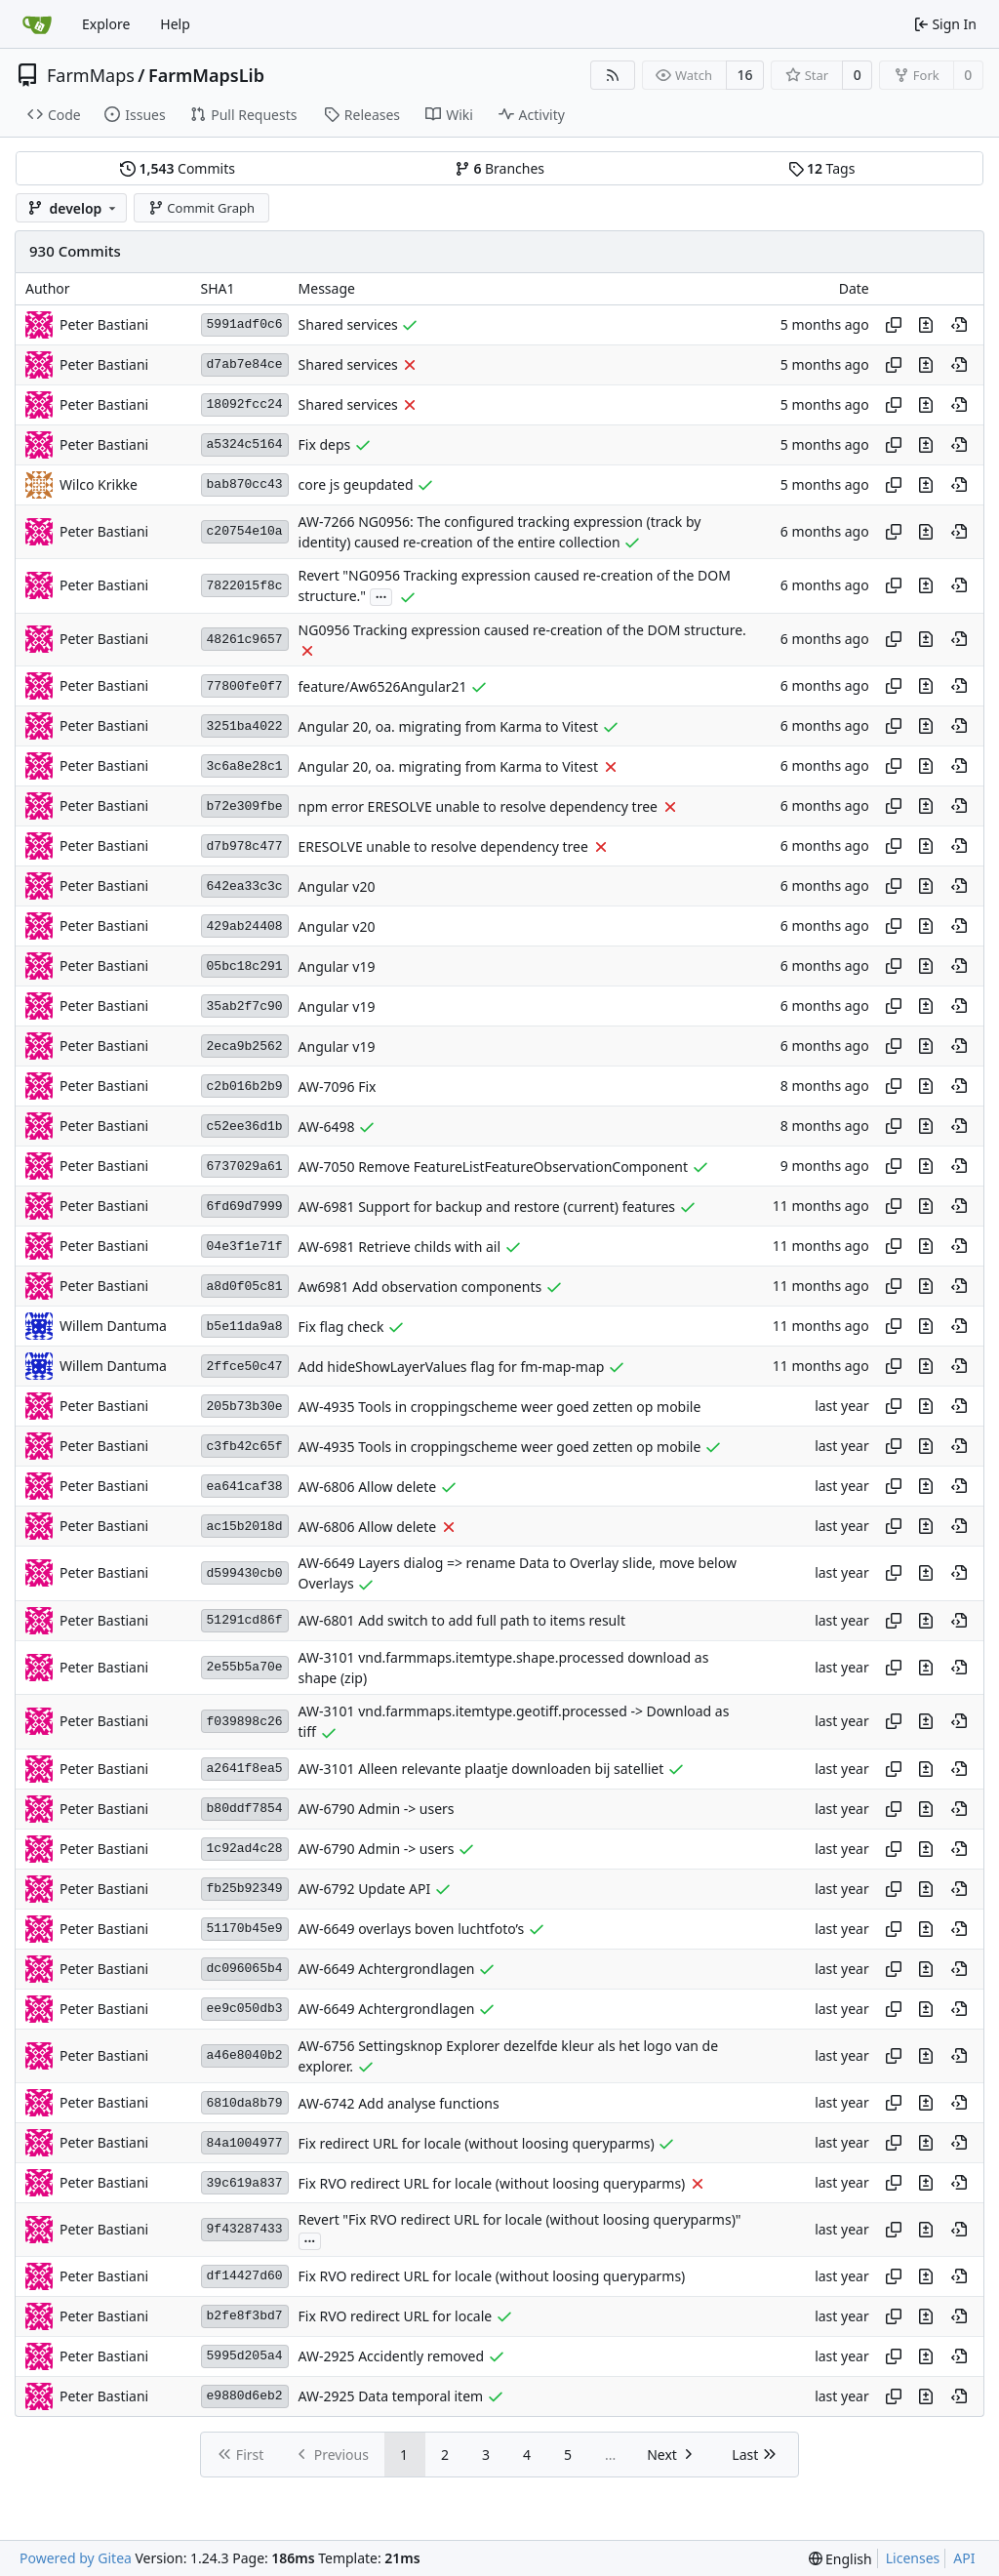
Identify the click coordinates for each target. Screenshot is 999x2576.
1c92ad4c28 (245, 1848)
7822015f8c (245, 586)
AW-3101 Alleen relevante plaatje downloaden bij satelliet (481, 1768)
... (381, 595)
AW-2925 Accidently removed (391, 2356)
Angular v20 (337, 886)
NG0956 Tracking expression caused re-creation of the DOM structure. (522, 630)
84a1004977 (245, 2143)
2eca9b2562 (245, 1046)
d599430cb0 (245, 1573)
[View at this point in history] (959, 325)
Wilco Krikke (99, 484)
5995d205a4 (245, 2356)
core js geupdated (356, 484)
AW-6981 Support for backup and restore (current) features (487, 1206)
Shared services (348, 324)
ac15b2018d (245, 1526)
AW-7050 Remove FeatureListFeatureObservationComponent (494, 1166)
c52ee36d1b (245, 1126)
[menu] (840, 2559)
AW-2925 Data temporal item (391, 2396)
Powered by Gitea (76, 2558)
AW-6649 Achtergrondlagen (387, 1968)
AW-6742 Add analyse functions (399, 2103)
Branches (499, 168)
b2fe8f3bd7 (245, 2316)
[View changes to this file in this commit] (925, 325)
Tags (822, 168)
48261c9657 (245, 639)
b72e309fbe (245, 806)
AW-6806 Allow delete (368, 1486)
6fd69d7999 (245, 1206)
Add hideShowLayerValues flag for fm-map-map (452, 1366)
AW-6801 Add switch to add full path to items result (462, 1620)
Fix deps (325, 444)
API (964, 2558)
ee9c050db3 (245, 2008)
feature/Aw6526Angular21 (383, 686)
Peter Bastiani (104, 324)
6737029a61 (245, 1166)
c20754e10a (245, 531)
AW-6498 (327, 1126)
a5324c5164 (245, 444)
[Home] (37, 24)
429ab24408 (245, 926)
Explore (106, 24)
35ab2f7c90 (245, 1006)
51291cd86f (245, 1620)
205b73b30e (245, 1406)
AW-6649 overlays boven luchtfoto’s (412, 1928)
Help (175, 24)
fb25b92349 (245, 1888)
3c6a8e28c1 (245, 766)
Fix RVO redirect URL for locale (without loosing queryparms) (492, 2183)
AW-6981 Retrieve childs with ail (400, 1246)
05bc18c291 (245, 966)
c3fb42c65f (245, 1446)
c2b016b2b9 (245, 1086)
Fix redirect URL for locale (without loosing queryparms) (477, 2143)
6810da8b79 (245, 2103)
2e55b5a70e (245, 1667)
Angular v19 (337, 966)
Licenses (913, 2558)
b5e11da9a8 (245, 1326)
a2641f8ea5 (245, 1768)
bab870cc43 (245, 484)
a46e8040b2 (245, 2055)
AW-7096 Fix (338, 1086)
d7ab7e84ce (245, 364)
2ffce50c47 (245, 1366)
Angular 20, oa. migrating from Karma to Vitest (448, 726)
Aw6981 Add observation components (420, 1286)
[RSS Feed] (612, 75)
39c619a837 (245, 2183)
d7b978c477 (245, 846)
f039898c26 (245, 1721)
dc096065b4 (245, 1968)
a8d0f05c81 (245, 1286)
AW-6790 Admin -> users (377, 1808)
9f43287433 (245, 2229)
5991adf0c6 (245, 324)
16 (745, 74)
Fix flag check (341, 1326)
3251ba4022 (245, 726)
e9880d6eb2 (245, 2396)
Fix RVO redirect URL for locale (396, 2316)
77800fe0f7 (245, 686)
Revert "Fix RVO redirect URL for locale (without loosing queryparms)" (520, 2219)
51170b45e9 (245, 1928)
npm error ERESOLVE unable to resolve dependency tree (478, 806)
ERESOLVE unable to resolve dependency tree (443, 846)
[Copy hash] (893, 325)
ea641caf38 (245, 1486)
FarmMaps (91, 75)
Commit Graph (201, 208)
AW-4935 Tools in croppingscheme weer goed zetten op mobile (500, 1406)
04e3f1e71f (245, 1246)
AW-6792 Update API (365, 1888)
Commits (177, 168)
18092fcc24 (245, 404)
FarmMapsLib (206, 75)
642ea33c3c (245, 886)
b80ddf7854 (245, 1808)
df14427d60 (245, 2276)
